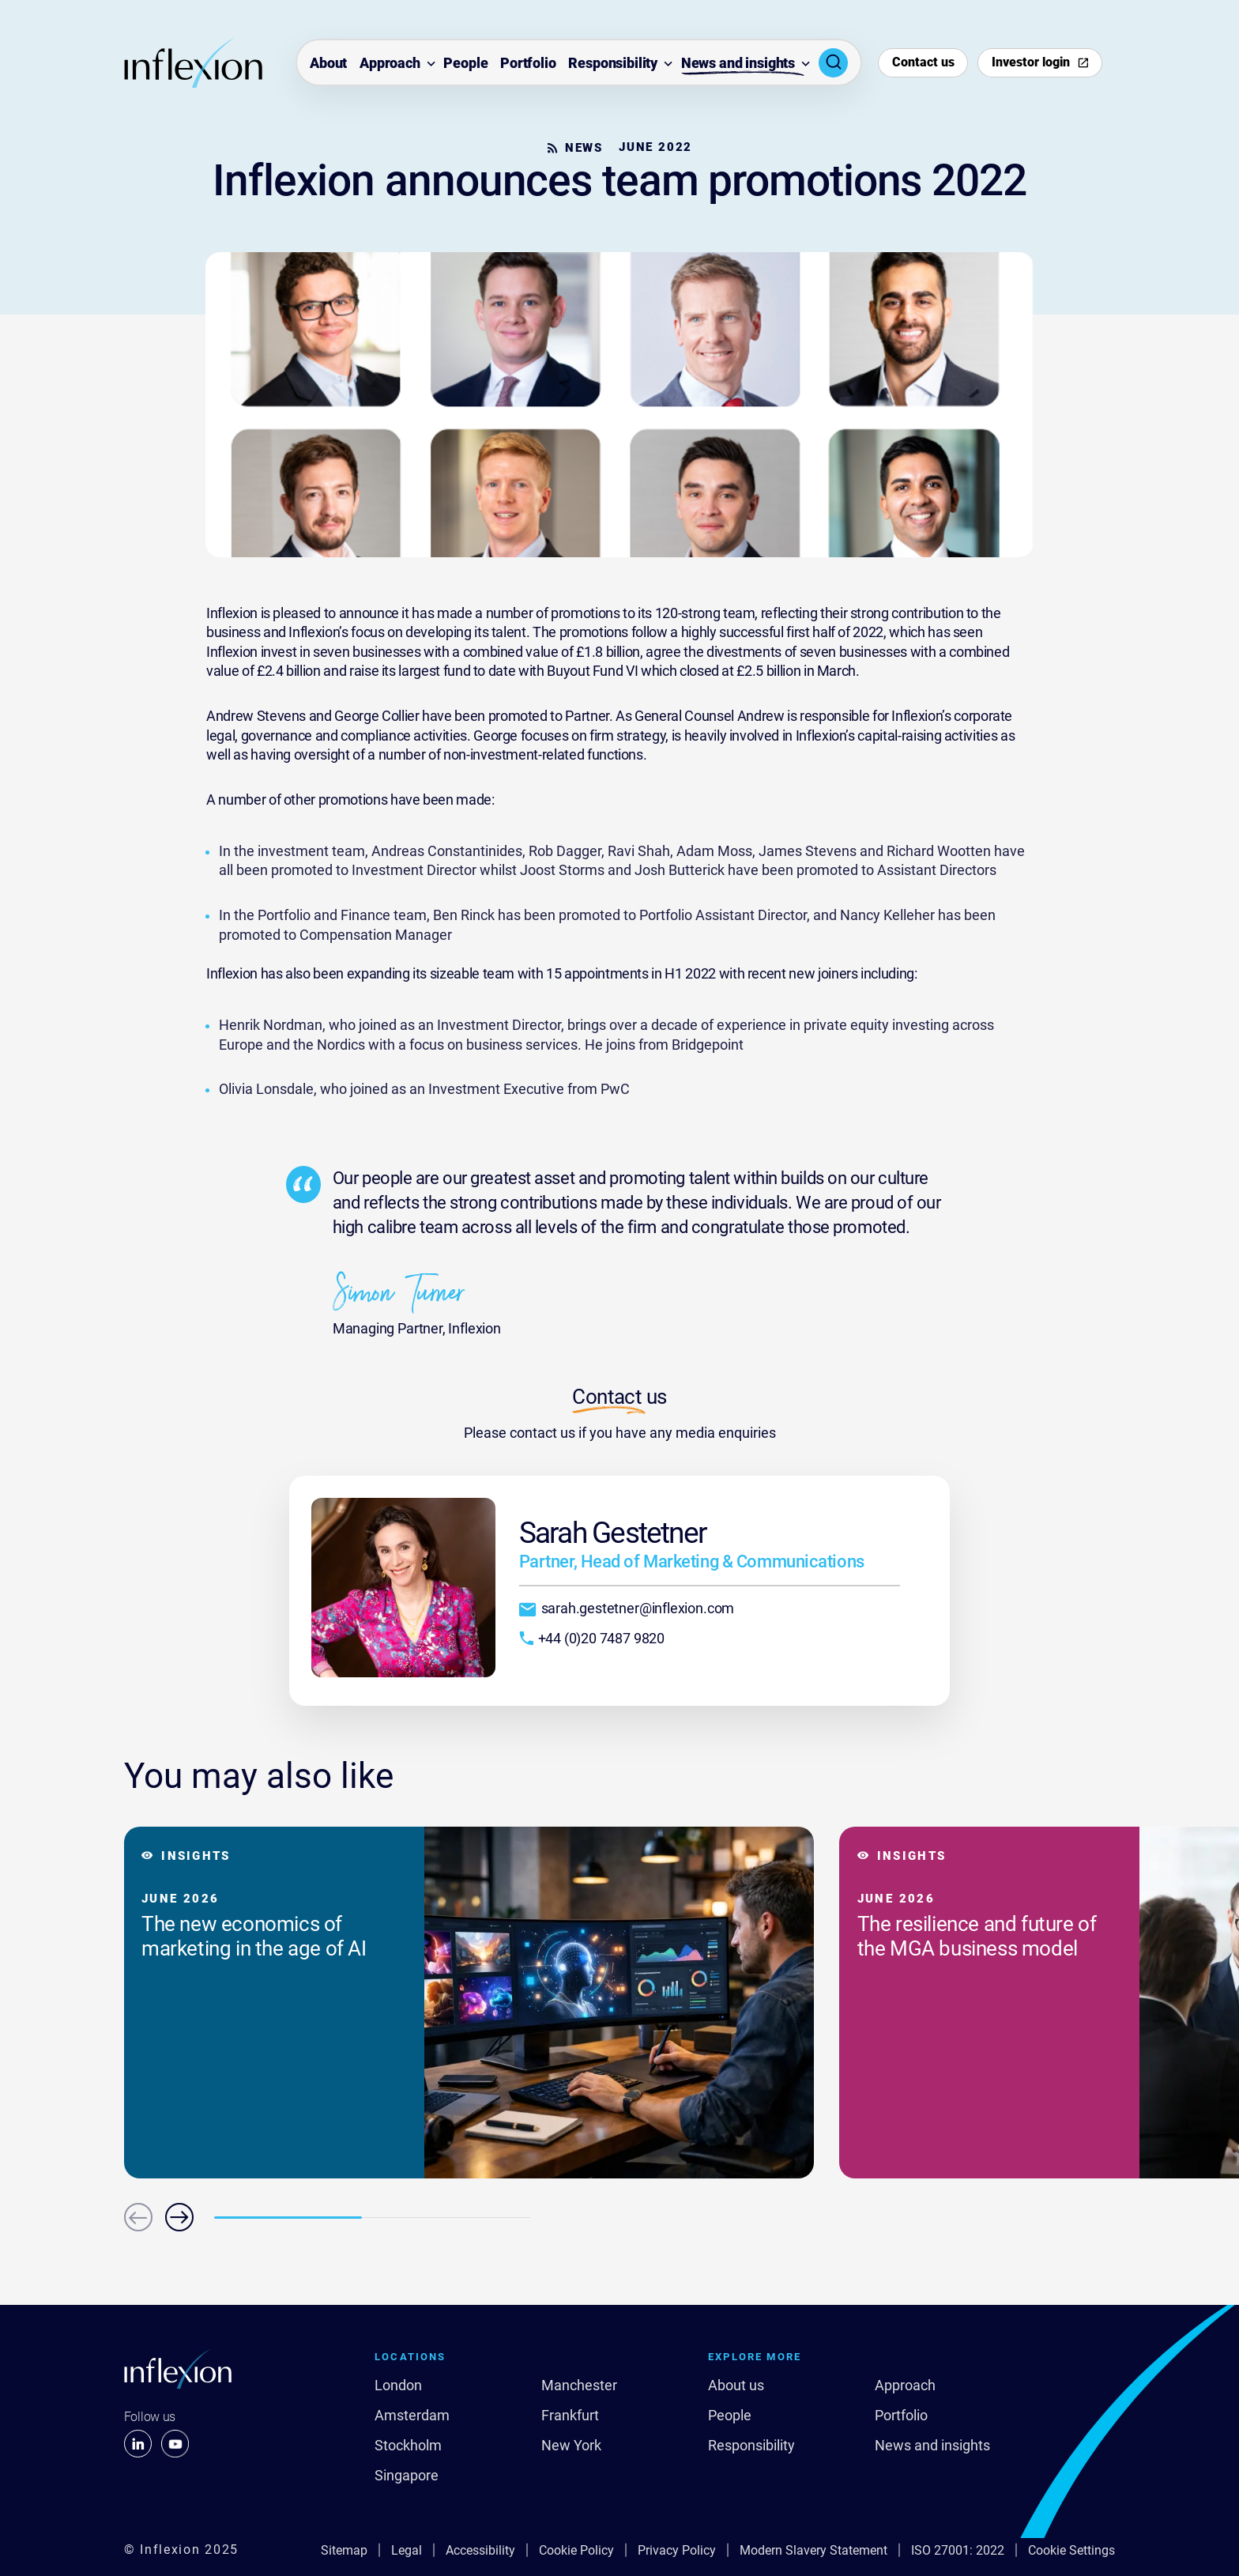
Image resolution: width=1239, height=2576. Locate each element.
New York (571, 2445)
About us (736, 2385)
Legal (406, 2550)
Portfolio (528, 63)
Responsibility (612, 63)
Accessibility (480, 2550)
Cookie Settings (1071, 2550)
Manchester (579, 2385)
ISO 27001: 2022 (957, 2550)
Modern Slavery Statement (813, 2550)
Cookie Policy (576, 2550)
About (328, 63)
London (398, 2385)
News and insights (738, 63)
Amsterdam (412, 2415)
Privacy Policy (677, 2550)
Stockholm (408, 2445)
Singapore (407, 2475)
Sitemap (344, 2550)
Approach (390, 63)
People (465, 63)
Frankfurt (570, 2415)
